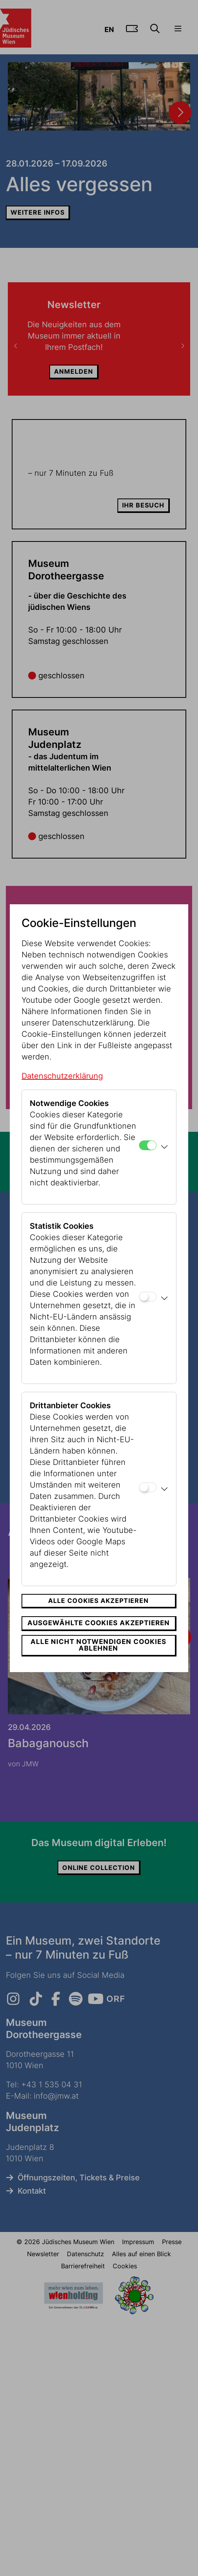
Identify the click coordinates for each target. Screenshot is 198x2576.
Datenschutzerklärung (62, 1076)
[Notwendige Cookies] (148, 1145)
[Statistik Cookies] (148, 1296)
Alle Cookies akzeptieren (98, 1600)
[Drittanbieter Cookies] (148, 1487)
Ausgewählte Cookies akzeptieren (98, 1623)
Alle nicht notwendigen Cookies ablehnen (98, 1645)
